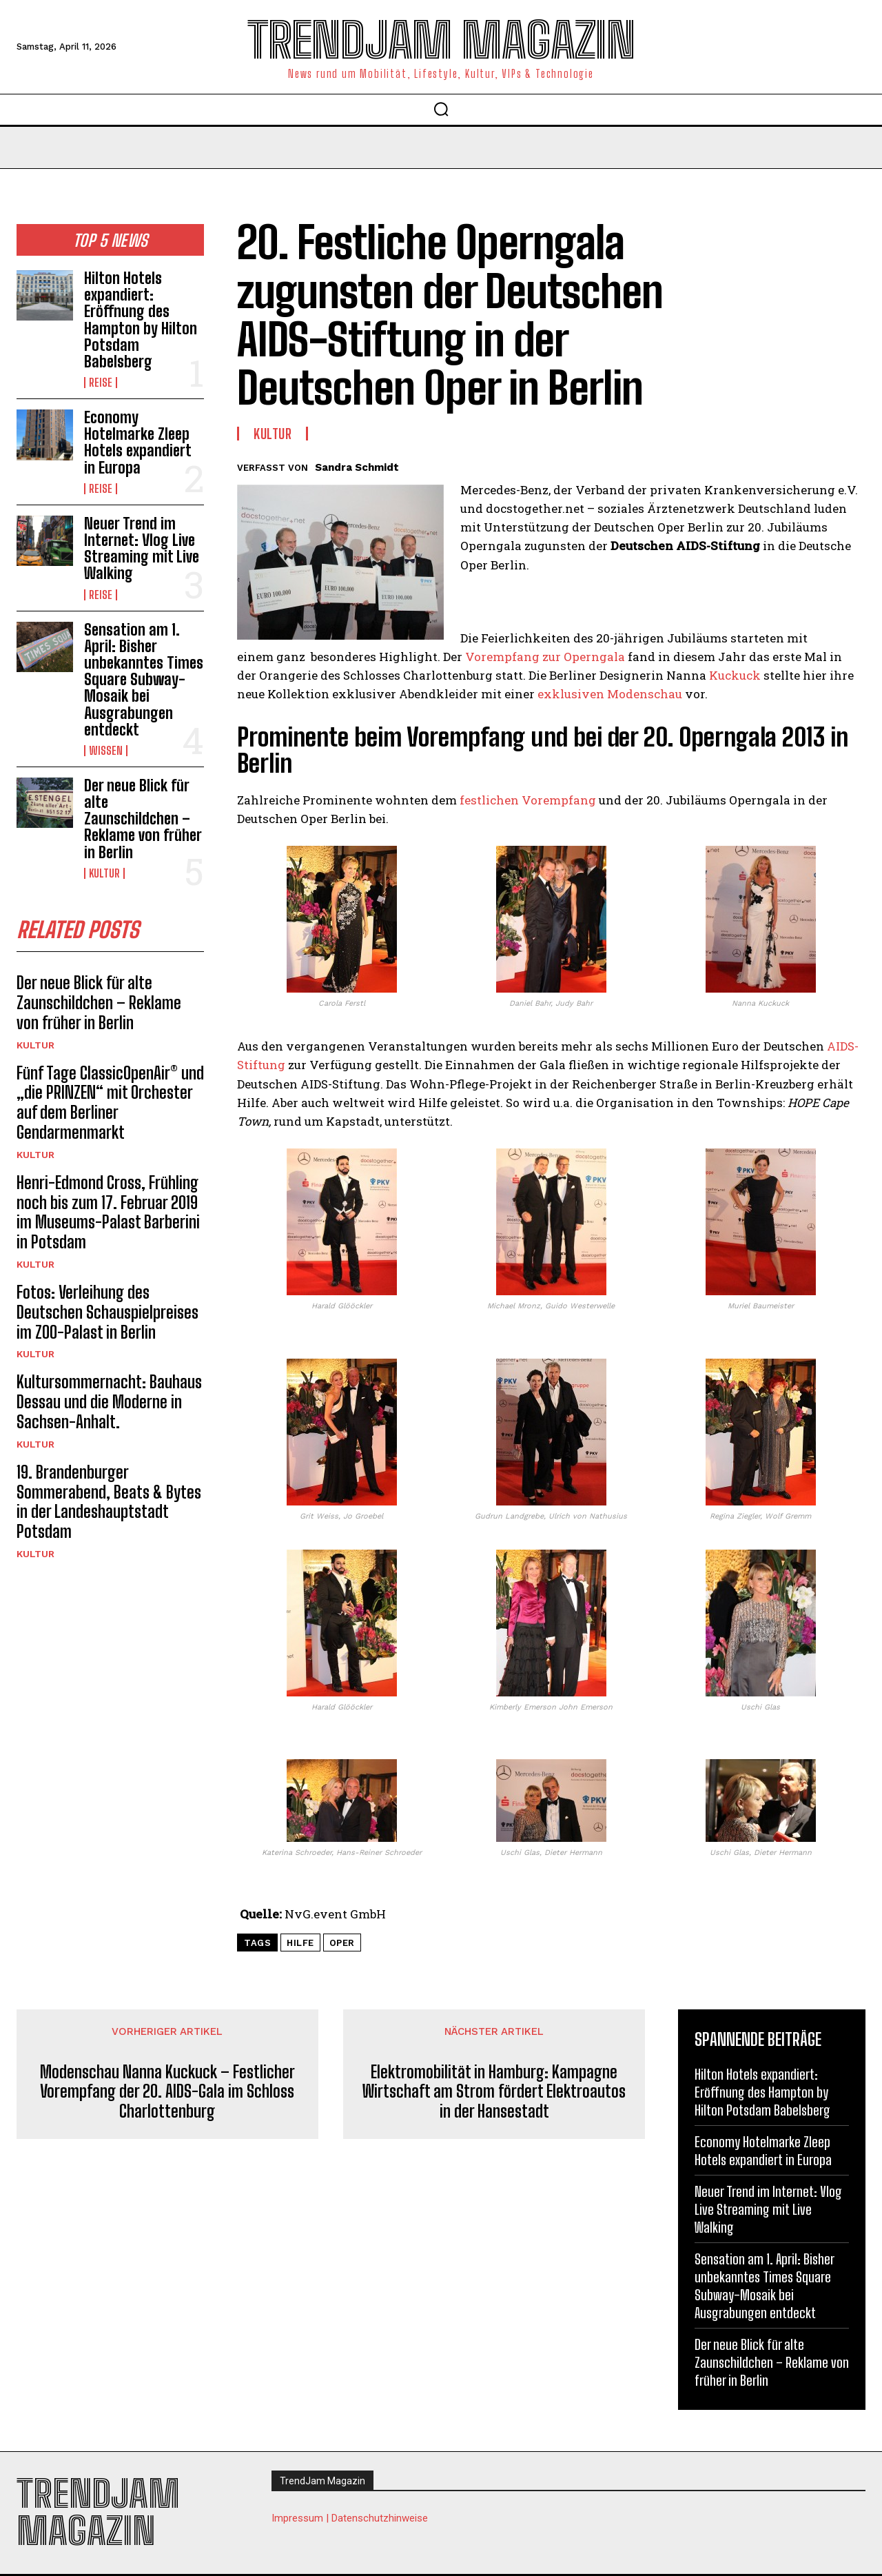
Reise (100, 382)
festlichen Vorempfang (528, 800)
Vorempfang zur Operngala (545, 657)
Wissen (106, 750)
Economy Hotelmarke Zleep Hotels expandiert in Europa (138, 442)
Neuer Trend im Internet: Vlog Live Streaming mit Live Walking (141, 548)
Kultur (104, 873)
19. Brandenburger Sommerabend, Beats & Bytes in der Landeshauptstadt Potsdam (109, 1501)
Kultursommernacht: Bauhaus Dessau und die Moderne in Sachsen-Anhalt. (109, 1402)
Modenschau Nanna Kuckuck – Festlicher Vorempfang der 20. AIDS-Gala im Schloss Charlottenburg (167, 2092)
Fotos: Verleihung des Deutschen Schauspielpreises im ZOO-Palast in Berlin (107, 1312)
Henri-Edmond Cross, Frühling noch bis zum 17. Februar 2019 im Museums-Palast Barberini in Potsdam (108, 1212)
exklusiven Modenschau (609, 694)
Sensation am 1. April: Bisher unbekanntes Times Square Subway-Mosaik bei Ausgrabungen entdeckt (143, 679)
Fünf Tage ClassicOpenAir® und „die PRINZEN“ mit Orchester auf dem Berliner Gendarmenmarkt (110, 1102)
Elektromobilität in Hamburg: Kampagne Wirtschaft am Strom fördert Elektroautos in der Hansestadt (494, 2092)
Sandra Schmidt (357, 467)
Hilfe (300, 1943)
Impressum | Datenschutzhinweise (349, 2518)
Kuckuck (735, 675)
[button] (441, 108)
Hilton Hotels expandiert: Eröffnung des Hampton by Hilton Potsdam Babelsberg (140, 320)
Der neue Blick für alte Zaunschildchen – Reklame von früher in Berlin (143, 819)
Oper (342, 1943)
